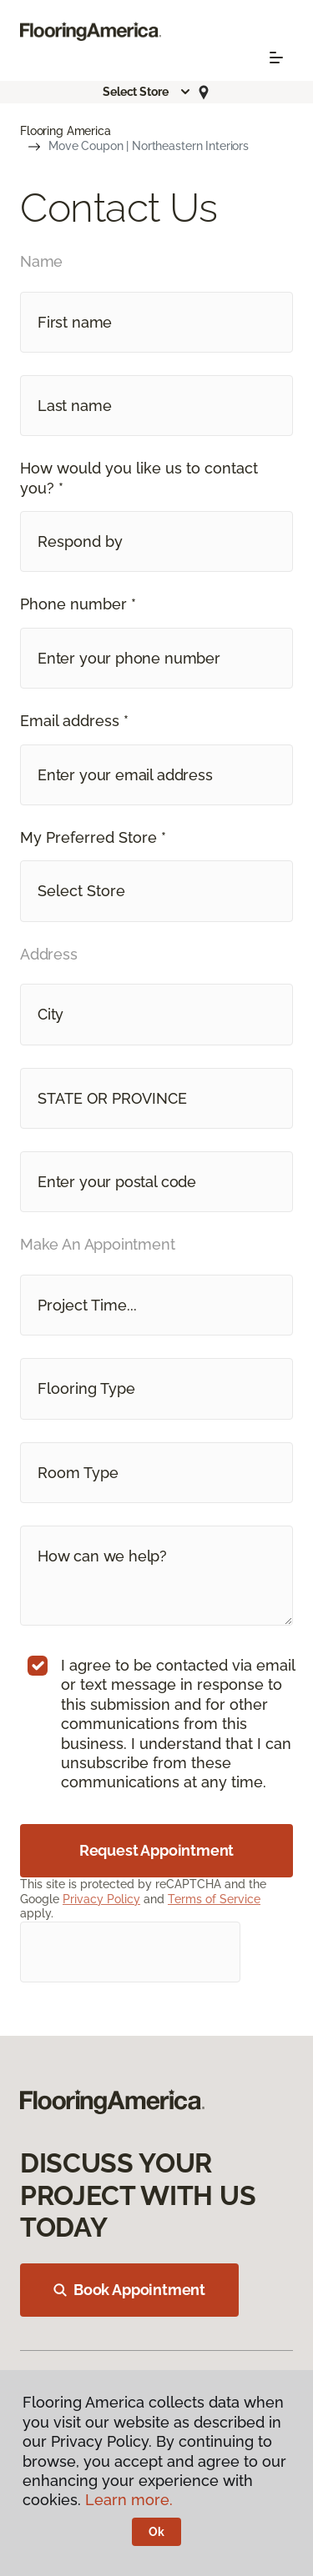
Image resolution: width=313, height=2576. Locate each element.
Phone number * (78, 604)
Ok (156, 2531)
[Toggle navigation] (276, 57)
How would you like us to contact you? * (139, 477)
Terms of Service (214, 1899)
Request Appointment (157, 1850)
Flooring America (65, 131)
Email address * (74, 720)
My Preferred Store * (93, 837)
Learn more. (129, 2499)
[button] (147, 91)
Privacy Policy (101, 1899)
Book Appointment (129, 2289)
